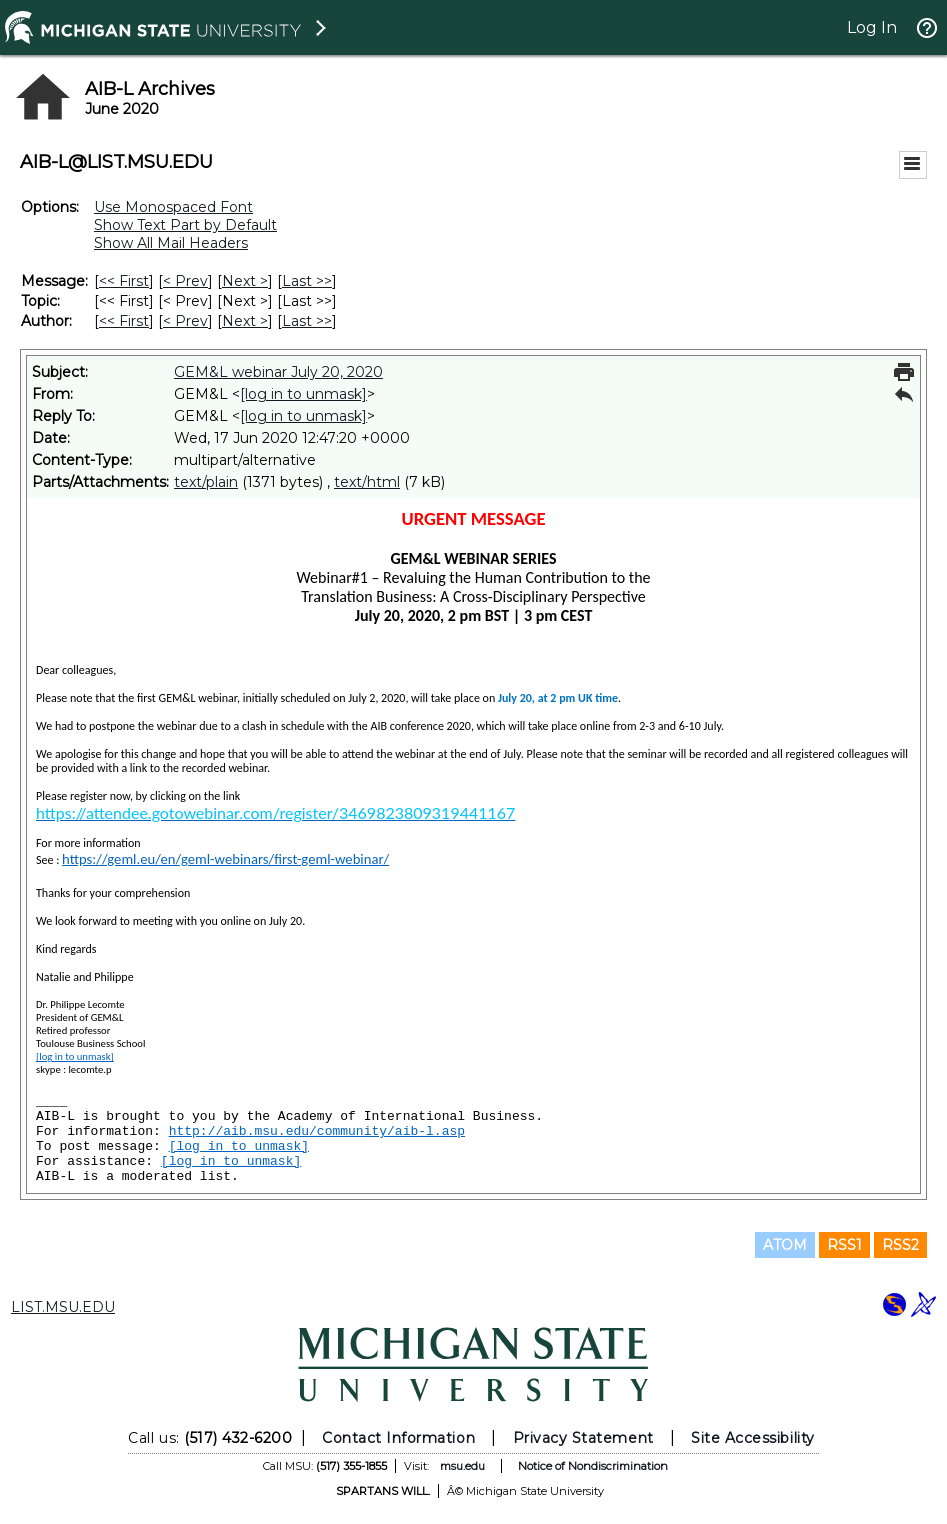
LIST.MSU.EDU (63, 1307)
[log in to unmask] (303, 394)
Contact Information (398, 1438)
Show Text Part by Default (185, 225)
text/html (367, 482)
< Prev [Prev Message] (185, 281)
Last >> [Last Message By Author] (307, 321)
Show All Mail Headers (171, 243)
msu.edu (462, 1466)
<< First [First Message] (124, 281)
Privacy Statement (583, 1438)
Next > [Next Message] (245, 281)
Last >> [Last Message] (307, 281)
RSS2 (900, 1245)
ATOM (785, 1245)
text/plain (206, 482)
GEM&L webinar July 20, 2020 (278, 372)
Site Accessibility (753, 1438)
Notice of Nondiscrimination (593, 1466)
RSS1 (844, 1245)
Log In (872, 27)
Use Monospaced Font (173, 207)
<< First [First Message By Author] (124, 321)
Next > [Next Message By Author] (245, 321)
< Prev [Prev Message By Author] (185, 321)
